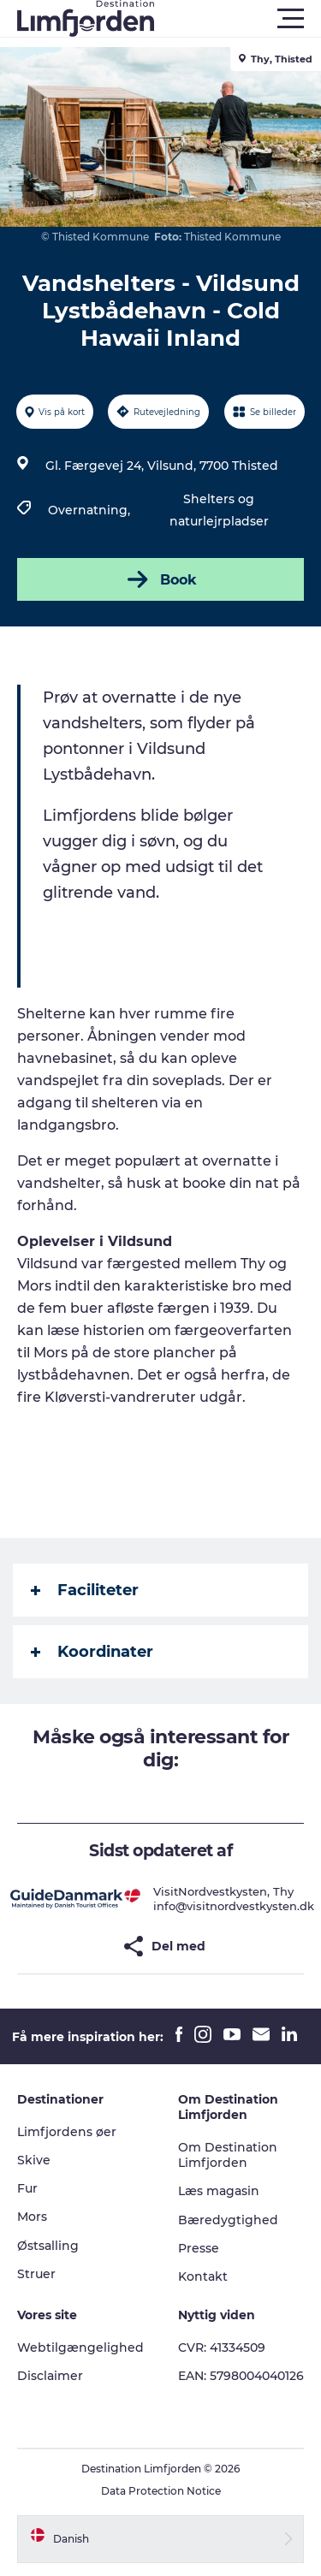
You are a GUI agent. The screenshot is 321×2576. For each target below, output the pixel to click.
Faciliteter (85, 1590)
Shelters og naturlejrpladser (219, 510)
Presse (198, 2248)
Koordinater (92, 1651)
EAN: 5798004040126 (241, 2375)
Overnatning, (91, 510)
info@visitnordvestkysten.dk (233, 1906)
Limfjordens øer (66, 2132)
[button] (237, 19)
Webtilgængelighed (80, 2347)
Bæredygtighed (228, 2220)
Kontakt (203, 2276)
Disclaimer (50, 2375)
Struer (36, 2274)
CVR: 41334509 (221, 2347)
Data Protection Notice (161, 2490)
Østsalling (48, 2245)
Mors (32, 2216)
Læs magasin (218, 2191)
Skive (34, 2160)
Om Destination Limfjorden (227, 2155)
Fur (27, 2188)
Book (160, 579)
